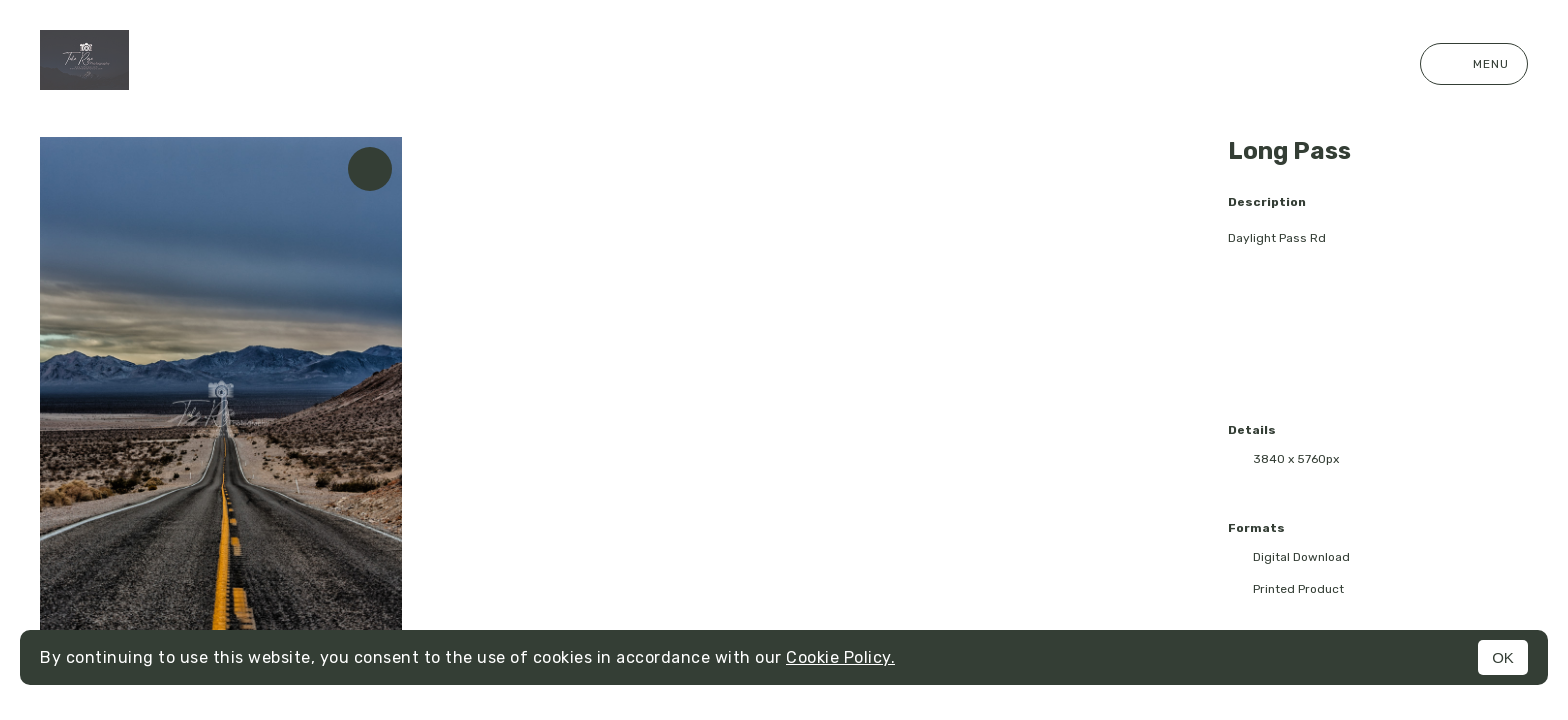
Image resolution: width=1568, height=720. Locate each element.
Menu (1474, 64)
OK (1503, 657)
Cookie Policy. (840, 657)
